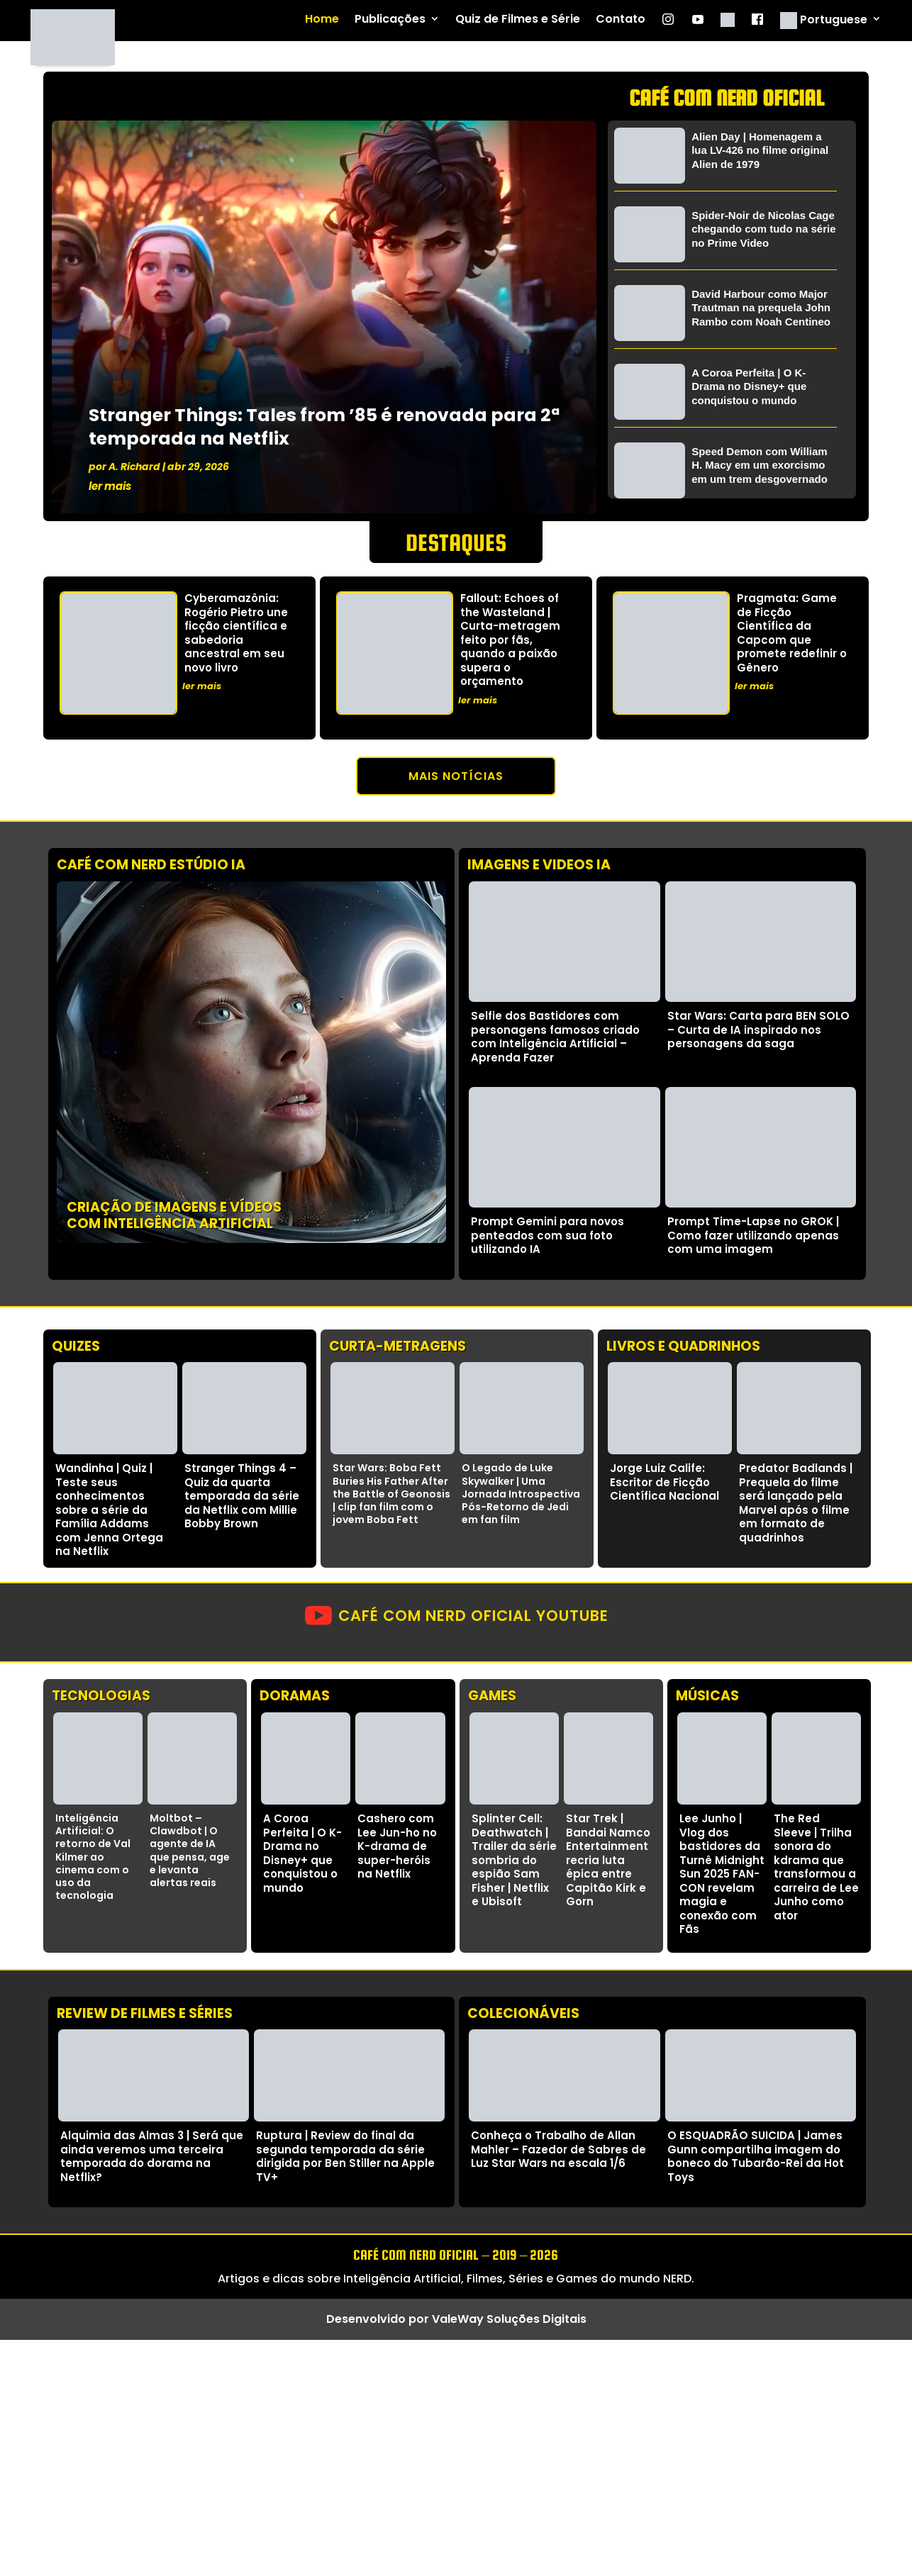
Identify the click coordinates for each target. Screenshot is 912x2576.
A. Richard (134, 466)
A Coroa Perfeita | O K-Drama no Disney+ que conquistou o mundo (748, 386)
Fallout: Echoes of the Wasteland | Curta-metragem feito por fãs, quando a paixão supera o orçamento (510, 639)
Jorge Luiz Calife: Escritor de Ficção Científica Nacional (664, 1482)
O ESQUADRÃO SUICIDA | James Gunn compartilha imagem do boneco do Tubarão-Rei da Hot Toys (755, 2156)
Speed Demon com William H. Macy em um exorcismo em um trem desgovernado (759, 465)
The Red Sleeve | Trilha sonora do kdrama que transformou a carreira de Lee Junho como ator (816, 1867)
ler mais (110, 486)
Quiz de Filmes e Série (517, 19)
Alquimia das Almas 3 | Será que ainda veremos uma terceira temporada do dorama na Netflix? (151, 2156)
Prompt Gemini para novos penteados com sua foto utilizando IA (547, 1235)
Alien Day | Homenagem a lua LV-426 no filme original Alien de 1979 (759, 150)
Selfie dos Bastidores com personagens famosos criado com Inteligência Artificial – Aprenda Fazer (555, 1036)
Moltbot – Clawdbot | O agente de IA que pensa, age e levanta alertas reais (190, 1850)
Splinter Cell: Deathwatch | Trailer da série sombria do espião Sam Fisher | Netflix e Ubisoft (514, 1860)
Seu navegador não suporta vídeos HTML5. (251, 1062)
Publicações (390, 19)
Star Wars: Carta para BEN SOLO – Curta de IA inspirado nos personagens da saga (758, 1029)
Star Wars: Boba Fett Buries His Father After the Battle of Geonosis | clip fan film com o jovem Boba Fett (391, 1494)
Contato (620, 19)
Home (322, 19)
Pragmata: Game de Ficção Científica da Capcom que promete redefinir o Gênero (792, 633)
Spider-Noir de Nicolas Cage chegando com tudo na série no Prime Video (763, 229)
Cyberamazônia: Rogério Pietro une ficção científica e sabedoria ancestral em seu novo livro (236, 633)
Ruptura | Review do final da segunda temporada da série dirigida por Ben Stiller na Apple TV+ (345, 2156)
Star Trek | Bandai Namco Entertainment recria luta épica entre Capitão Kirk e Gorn (608, 1860)
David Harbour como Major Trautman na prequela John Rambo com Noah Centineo (760, 308)
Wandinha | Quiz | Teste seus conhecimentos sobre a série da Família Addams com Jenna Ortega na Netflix (109, 1510)
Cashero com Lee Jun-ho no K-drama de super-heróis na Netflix (397, 1846)
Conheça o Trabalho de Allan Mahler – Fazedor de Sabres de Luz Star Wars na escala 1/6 (558, 2149)
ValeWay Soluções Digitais (509, 2319)
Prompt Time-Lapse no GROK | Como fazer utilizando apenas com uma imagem (753, 1235)
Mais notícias (456, 776)
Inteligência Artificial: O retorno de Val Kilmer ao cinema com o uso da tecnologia (92, 1856)
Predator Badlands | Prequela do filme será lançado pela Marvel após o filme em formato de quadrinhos (795, 1503)
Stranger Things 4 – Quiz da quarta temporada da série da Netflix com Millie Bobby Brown (241, 1496)
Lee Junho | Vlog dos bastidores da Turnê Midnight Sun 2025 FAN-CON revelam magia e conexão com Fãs (721, 1873)
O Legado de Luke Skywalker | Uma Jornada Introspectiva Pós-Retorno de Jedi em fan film (521, 1494)
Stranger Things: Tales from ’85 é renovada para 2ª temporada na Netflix (324, 427)
